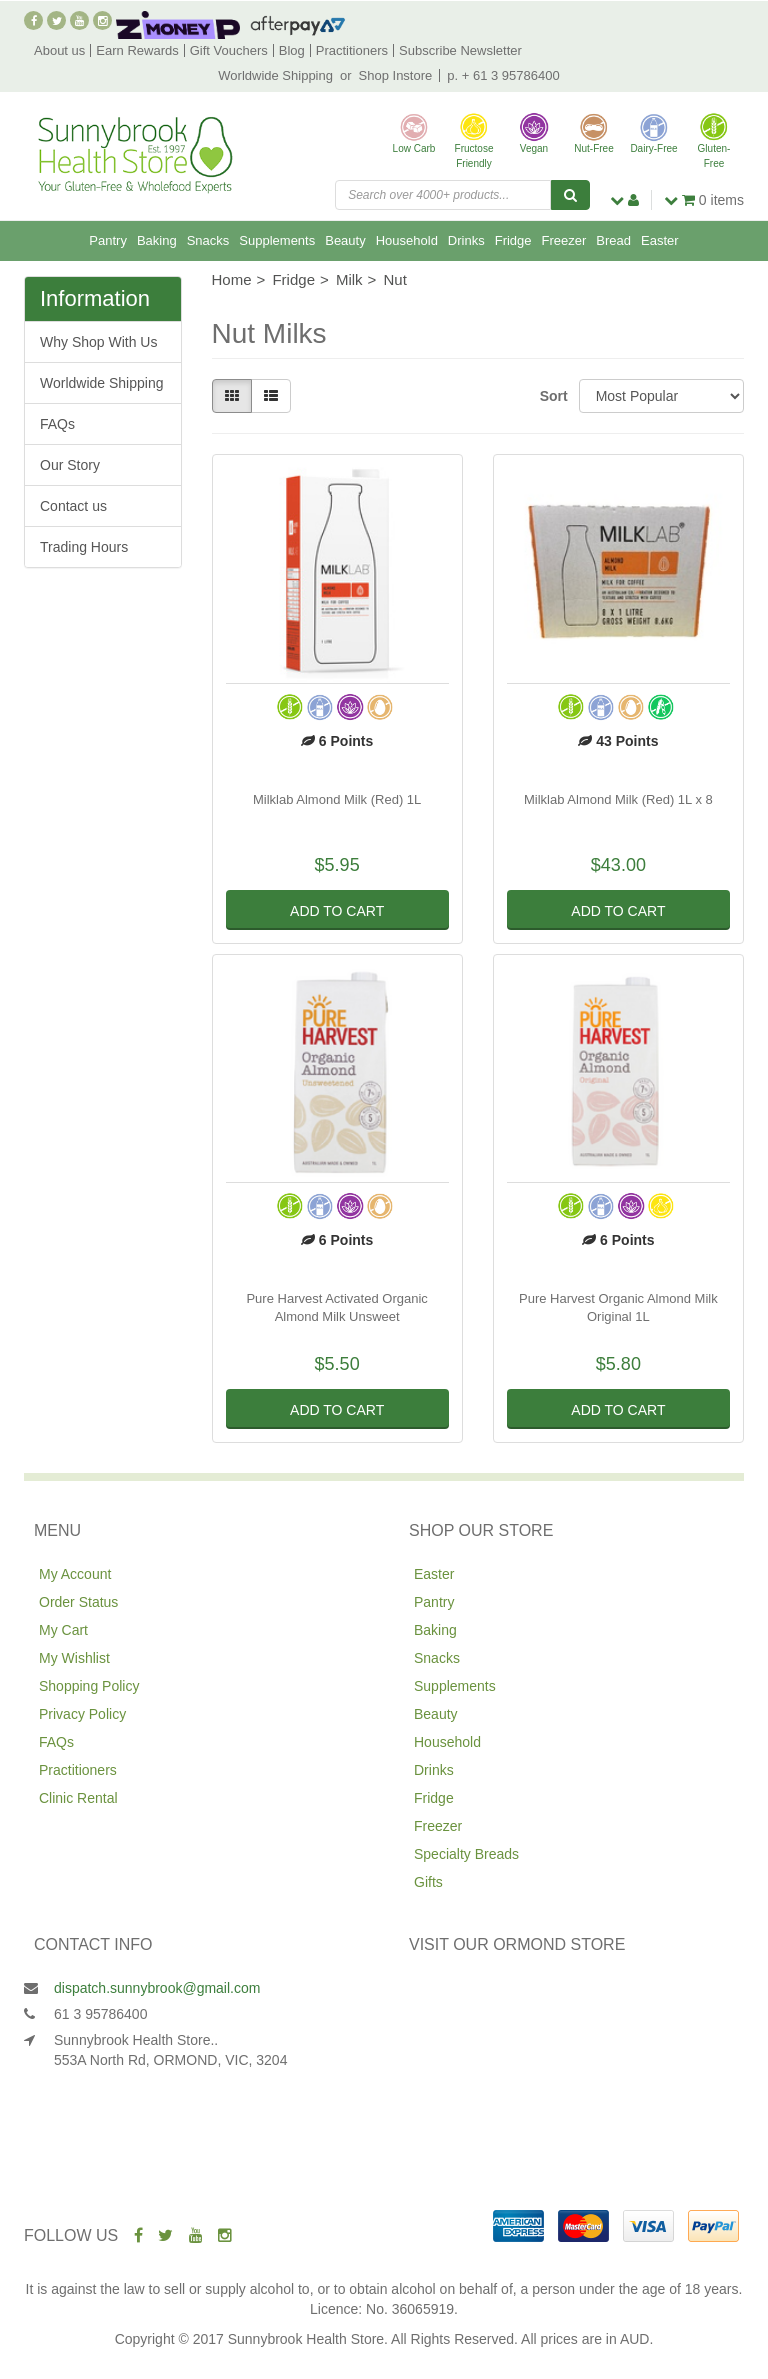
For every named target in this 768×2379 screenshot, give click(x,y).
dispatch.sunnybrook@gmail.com (157, 1988)
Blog (292, 50)
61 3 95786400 (100, 2014)
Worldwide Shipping (275, 75)
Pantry (108, 240)
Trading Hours (84, 547)
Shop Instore (396, 75)
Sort (552, 396)
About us (59, 50)
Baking (157, 240)
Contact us (73, 506)
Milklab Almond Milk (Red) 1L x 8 (618, 799)
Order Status (78, 1602)
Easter (660, 240)
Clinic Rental (78, 1798)
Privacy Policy (82, 1714)
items (704, 200)
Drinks (466, 240)
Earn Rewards (137, 50)
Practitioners (352, 50)
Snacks (208, 240)
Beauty (345, 240)
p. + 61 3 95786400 (503, 75)
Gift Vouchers (229, 50)
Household (407, 240)
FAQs (57, 424)
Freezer (564, 240)
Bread (613, 240)
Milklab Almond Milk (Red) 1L (337, 799)
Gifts (428, 1882)
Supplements (277, 240)
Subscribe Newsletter (460, 50)
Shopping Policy (89, 1686)
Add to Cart (337, 911)
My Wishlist (74, 1658)
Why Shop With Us (98, 342)
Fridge (513, 240)
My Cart (63, 1630)
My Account (75, 1574)
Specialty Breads (466, 1854)
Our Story (70, 465)
